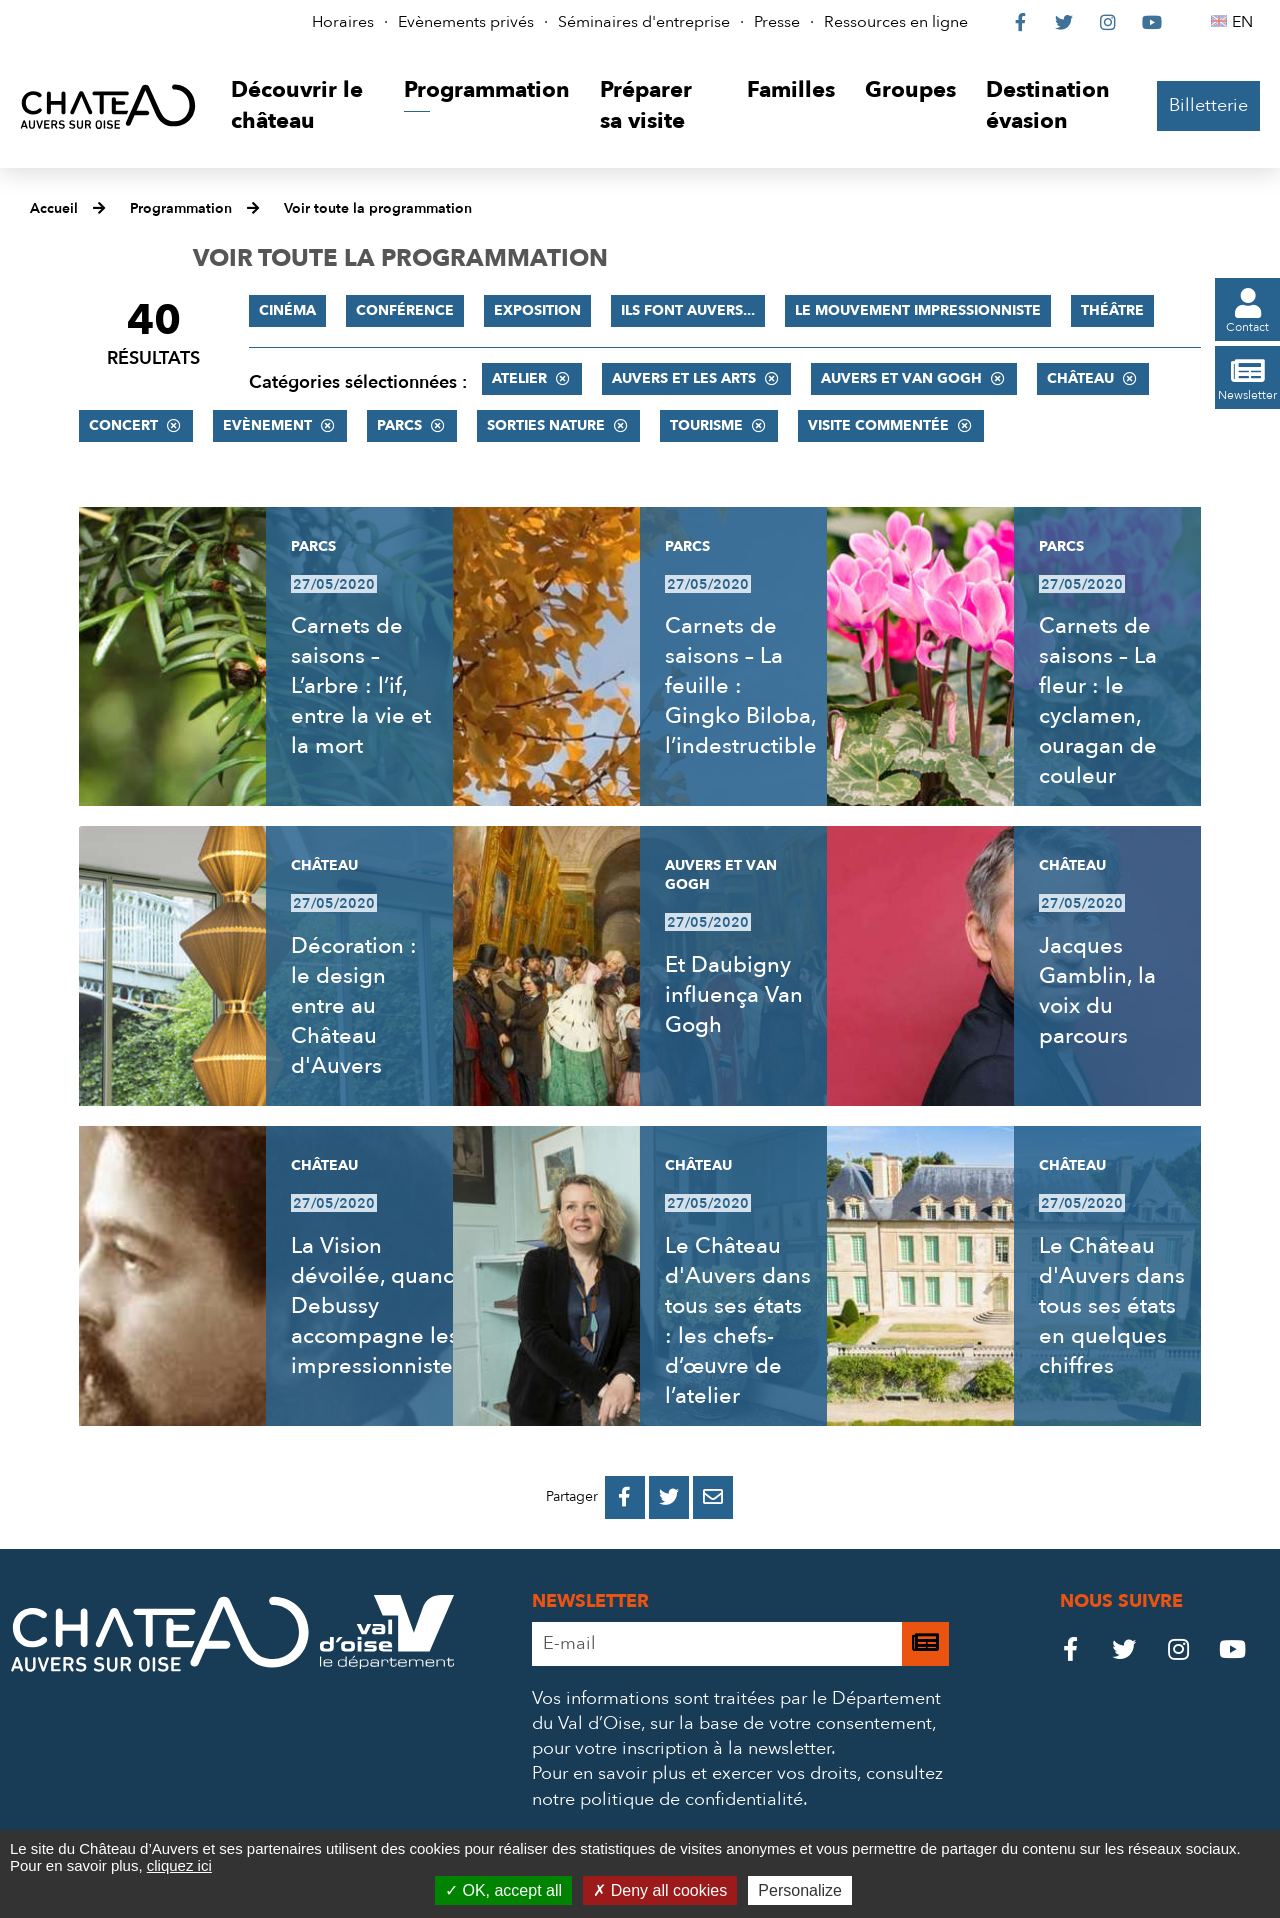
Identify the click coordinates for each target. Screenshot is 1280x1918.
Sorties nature (546, 425)
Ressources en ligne (896, 22)
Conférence (405, 310)
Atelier (519, 378)
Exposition (537, 310)
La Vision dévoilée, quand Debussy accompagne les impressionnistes (377, 1306)
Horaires (343, 22)
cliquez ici (179, 1865)
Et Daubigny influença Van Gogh (734, 995)
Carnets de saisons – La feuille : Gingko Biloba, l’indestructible (741, 686)
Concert (123, 425)
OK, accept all (503, 1890)
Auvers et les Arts (684, 378)
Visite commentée (878, 425)
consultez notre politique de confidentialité (737, 1786)
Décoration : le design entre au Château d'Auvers (354, 1006)
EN (1245, 22)
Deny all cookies (660, 1890)
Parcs (399, 425)
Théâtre (1112, 310)
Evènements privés (466, 22)
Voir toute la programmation (378, 208)
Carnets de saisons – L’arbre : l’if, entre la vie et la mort (361, 686)
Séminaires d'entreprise (644, 22)
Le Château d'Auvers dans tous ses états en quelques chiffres (1112, 1306)
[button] (302, 106)
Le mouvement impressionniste (918, 310)
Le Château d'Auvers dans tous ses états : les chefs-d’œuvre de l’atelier (738, 1321)
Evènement (267, 425)
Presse (777, 22)
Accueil (54, 208)
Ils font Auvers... (688, 310)
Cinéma (287, 310)
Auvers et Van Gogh (901, 378)
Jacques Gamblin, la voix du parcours (1097, 991)
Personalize (800, 1890)
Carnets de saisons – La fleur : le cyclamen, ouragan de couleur (1098, 701)
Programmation (181, 208)
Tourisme (706, 425)
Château (1080, 378)
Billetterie (1208, 105)
